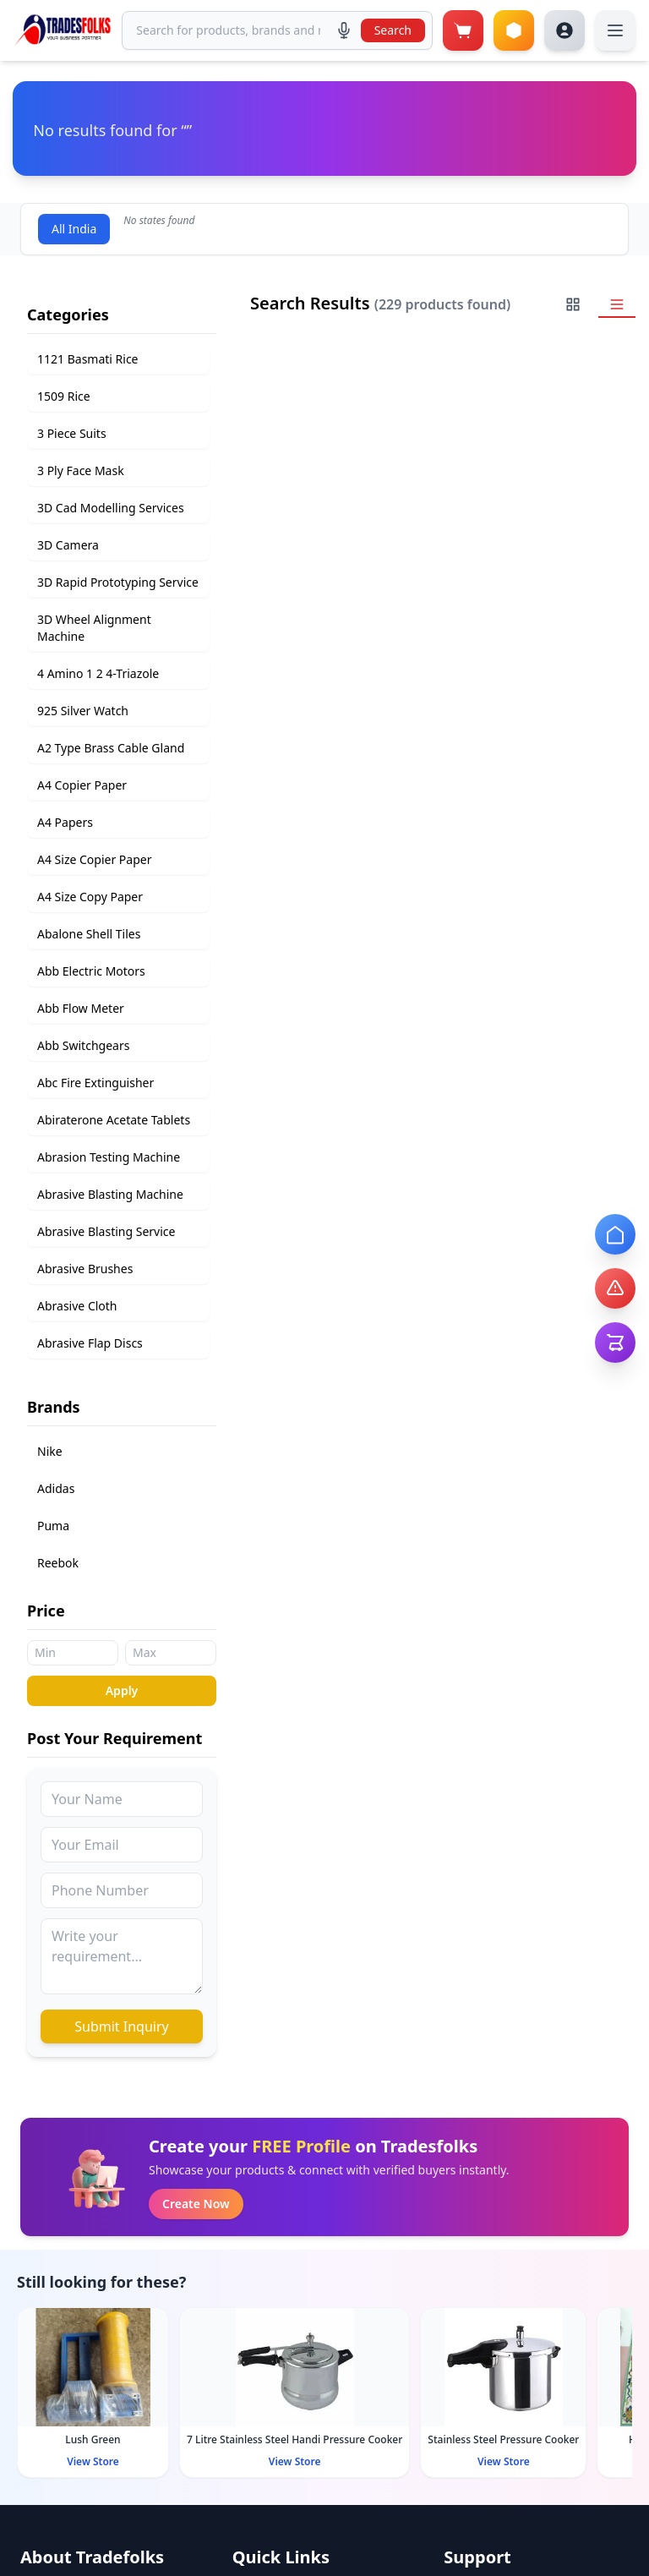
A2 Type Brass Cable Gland (110, 748)
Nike (50, 1451)
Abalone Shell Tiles (88, 934)
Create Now (196, 2204)
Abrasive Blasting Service (106, 1231)
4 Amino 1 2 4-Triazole (98, 673)
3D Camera (68, 545)
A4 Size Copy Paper (90, 897)
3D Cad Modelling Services (110, 508)
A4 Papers (65, 822)
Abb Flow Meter (80, 1008)
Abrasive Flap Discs (90, 1343)
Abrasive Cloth (77, 1306)
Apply (122, 1690)
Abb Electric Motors (91, 971)
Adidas (55, 1488)
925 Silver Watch (82, 711)
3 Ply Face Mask (80, 470)
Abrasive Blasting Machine (110, 1194)
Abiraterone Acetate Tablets (113, 1120)
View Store (93, 2461)
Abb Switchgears (83, 1045)
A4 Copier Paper (82, 785)
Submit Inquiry (121, 2026)
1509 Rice (63, 396)
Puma (53, 1526)
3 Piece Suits (71, 433)
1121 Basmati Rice (88, 359)
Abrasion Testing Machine (108, 1157)
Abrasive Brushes (85, 1269)
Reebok (58, 1563)
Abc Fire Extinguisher (95, 1083)
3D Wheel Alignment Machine (94, 627)
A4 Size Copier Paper (94, 859)
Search (393, 30)
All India (74, 229)
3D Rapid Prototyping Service (118, 582)
